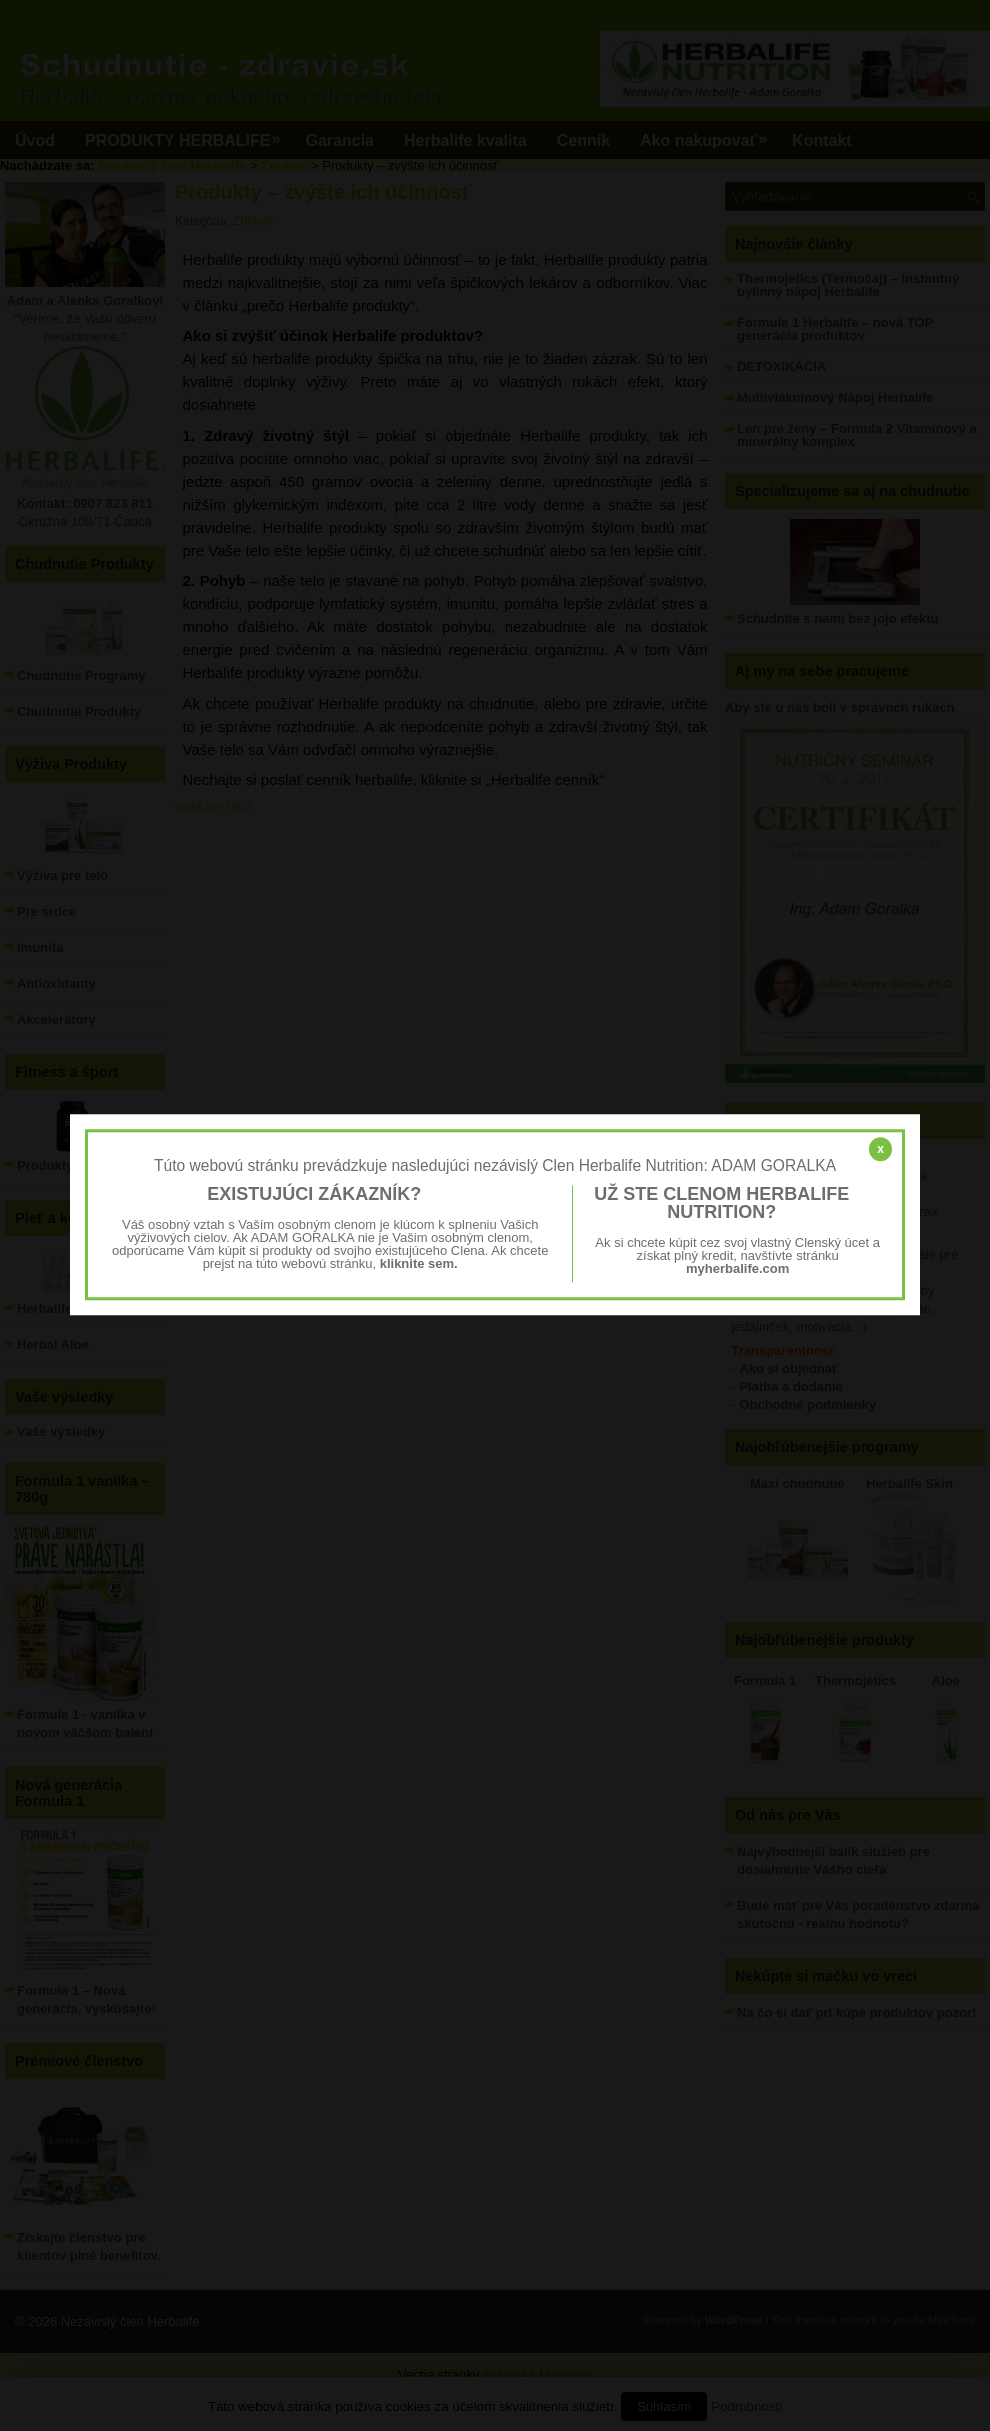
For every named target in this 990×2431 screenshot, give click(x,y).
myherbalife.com (737, 1269)
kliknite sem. (419, 1264)
